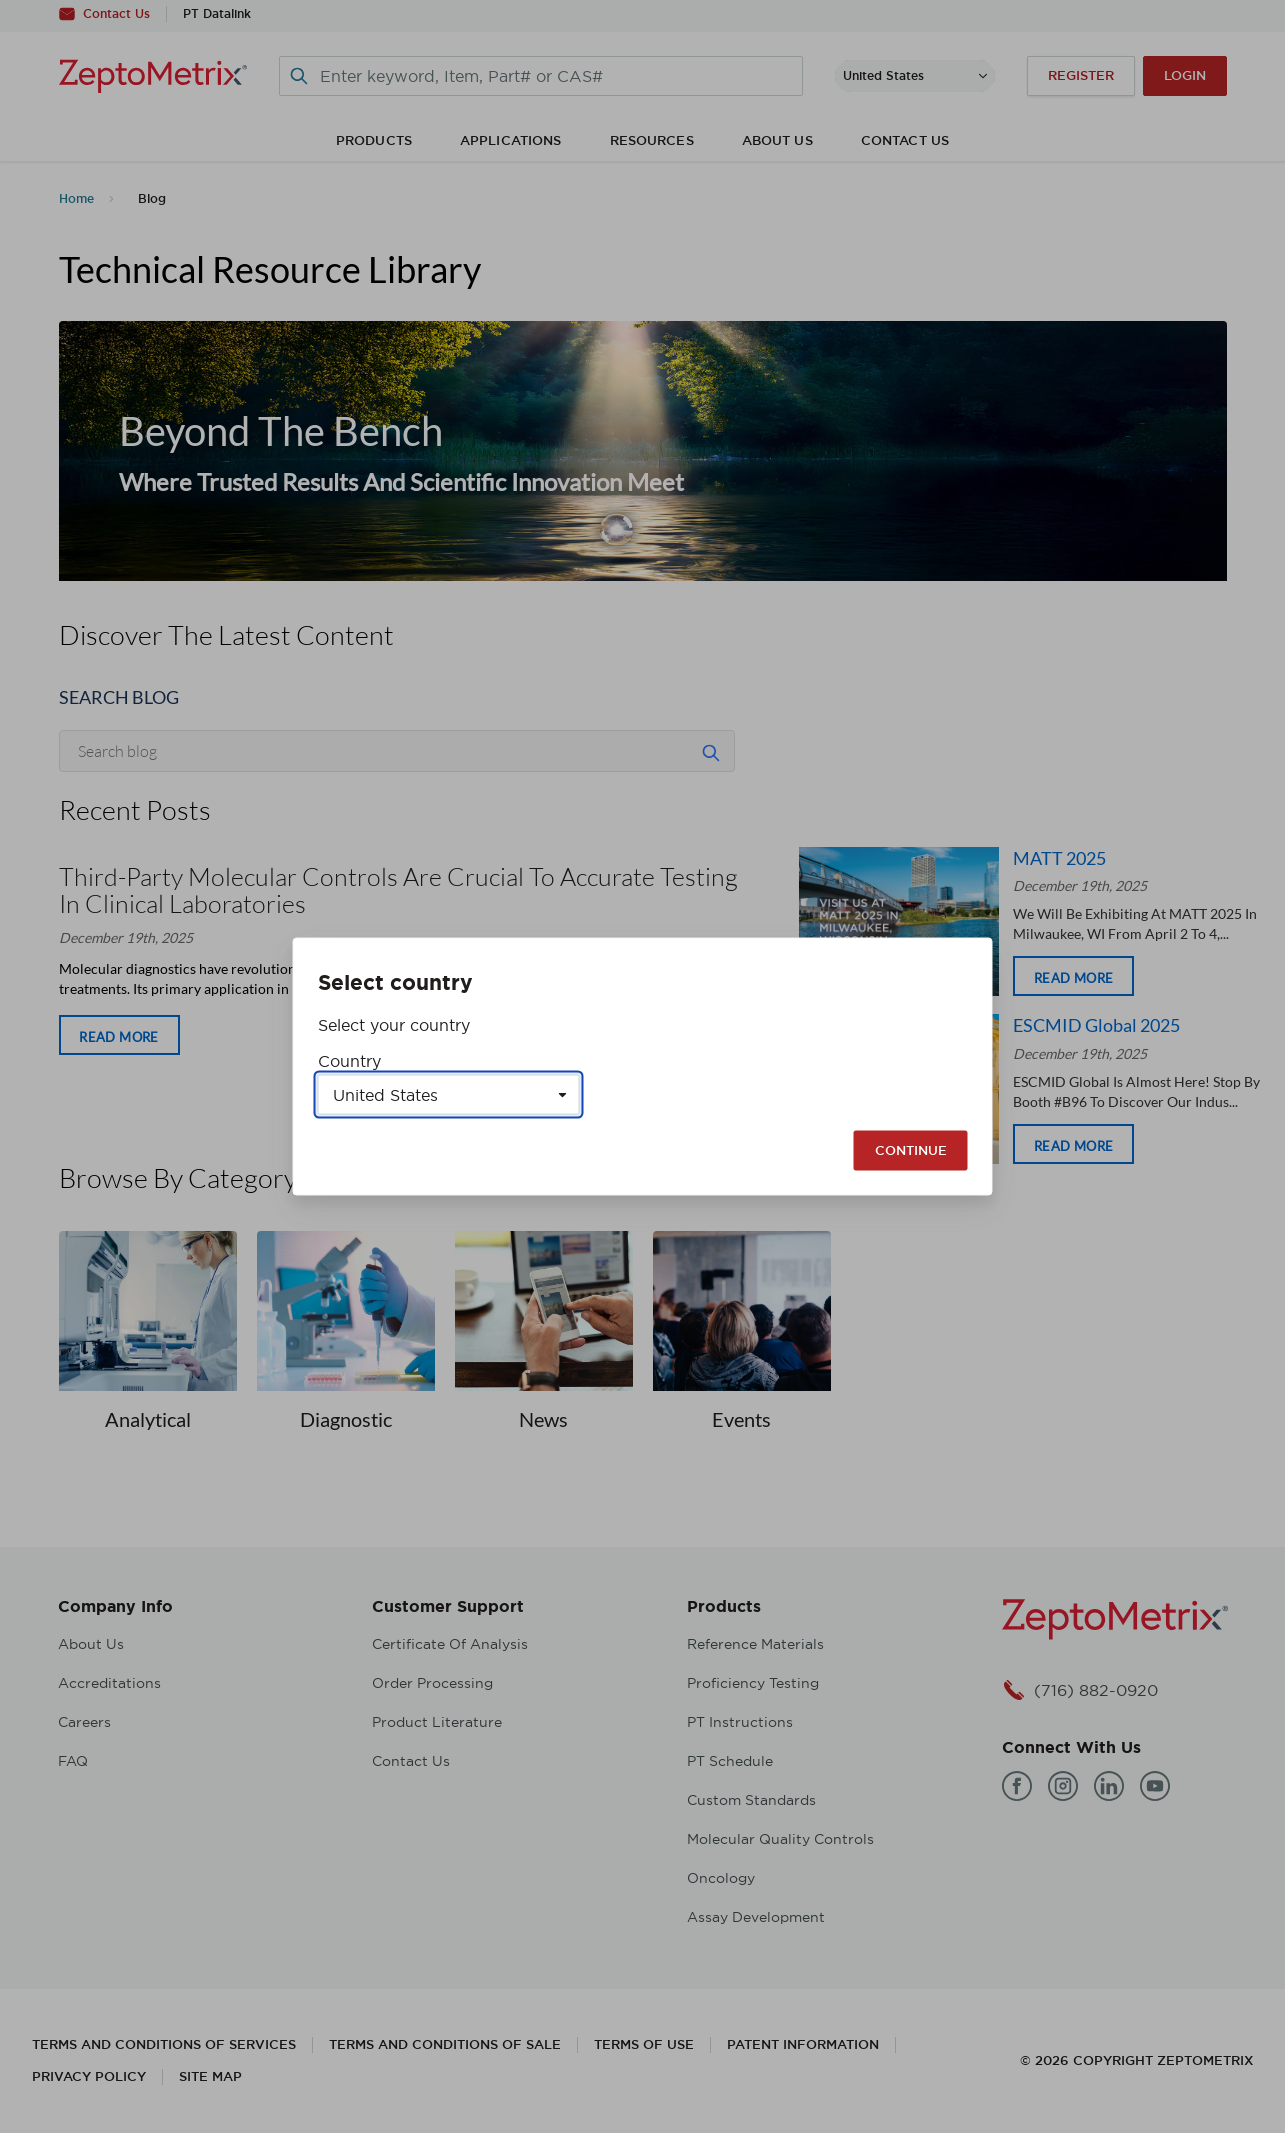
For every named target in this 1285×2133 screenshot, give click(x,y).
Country (349, 1061)
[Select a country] (449, 1095)
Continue (911, 1150)
